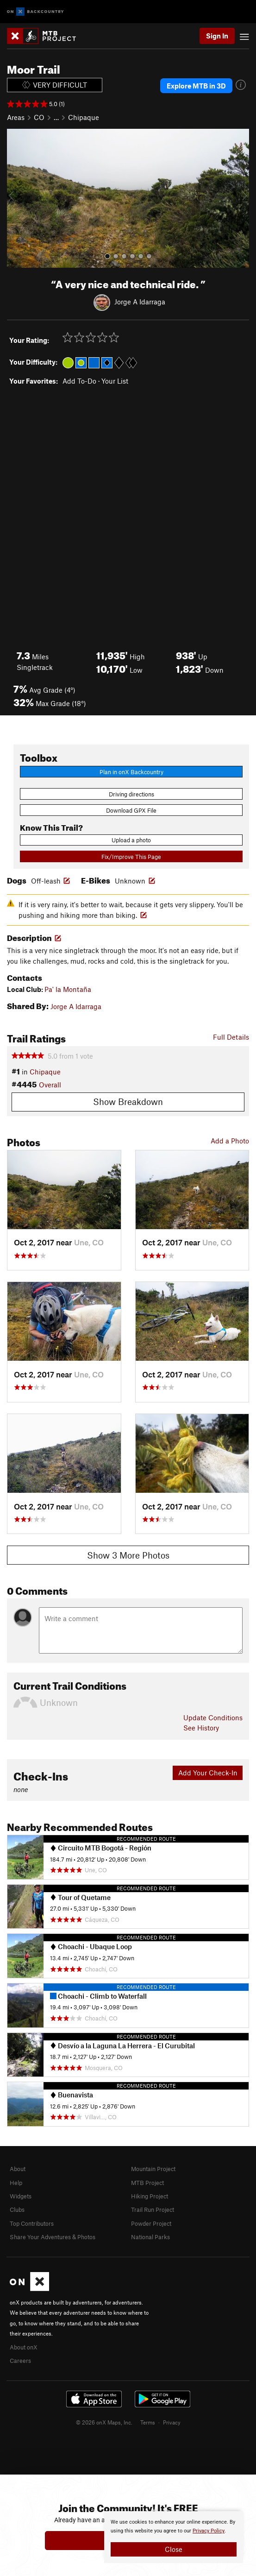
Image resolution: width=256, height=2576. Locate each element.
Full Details (231, 1037)
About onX (23, 2347)
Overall (50, 1084)
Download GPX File (131, 810)
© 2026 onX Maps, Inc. (104, 2422)
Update (213, 1717)
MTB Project (147, 2182)
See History (201, 1728)
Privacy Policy (209, 2531)
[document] (174, 2537)
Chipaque (83, 117)
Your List (114, 381)
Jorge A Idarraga (139, 301)
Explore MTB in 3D (196, 86)
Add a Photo (230, 1140)
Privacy (172, 2422)
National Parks (150, 2237)
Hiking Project (149, 2196)
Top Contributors (32, 2223)
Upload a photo (131, 840)
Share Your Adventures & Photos (52, 2237)
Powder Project (151, 2223)
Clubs (17, 2209)
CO (39, 117)
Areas (16, 117)
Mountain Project (153, 2168)
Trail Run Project (152, 2209)
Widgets (20, 2196)
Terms (147, 2422)
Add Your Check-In (207, 1772)
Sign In (217, 36)
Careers (20, 2360)
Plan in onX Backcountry (131, 772)
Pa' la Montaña (67, 989)
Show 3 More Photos (128, 1555)
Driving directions (131, 794)
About (17, 2168)
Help (16, 2182)
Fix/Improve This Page (131, 856)
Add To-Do (79, 381)
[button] (16, 198)
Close (173, 2549)
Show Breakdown (128, 1101)
